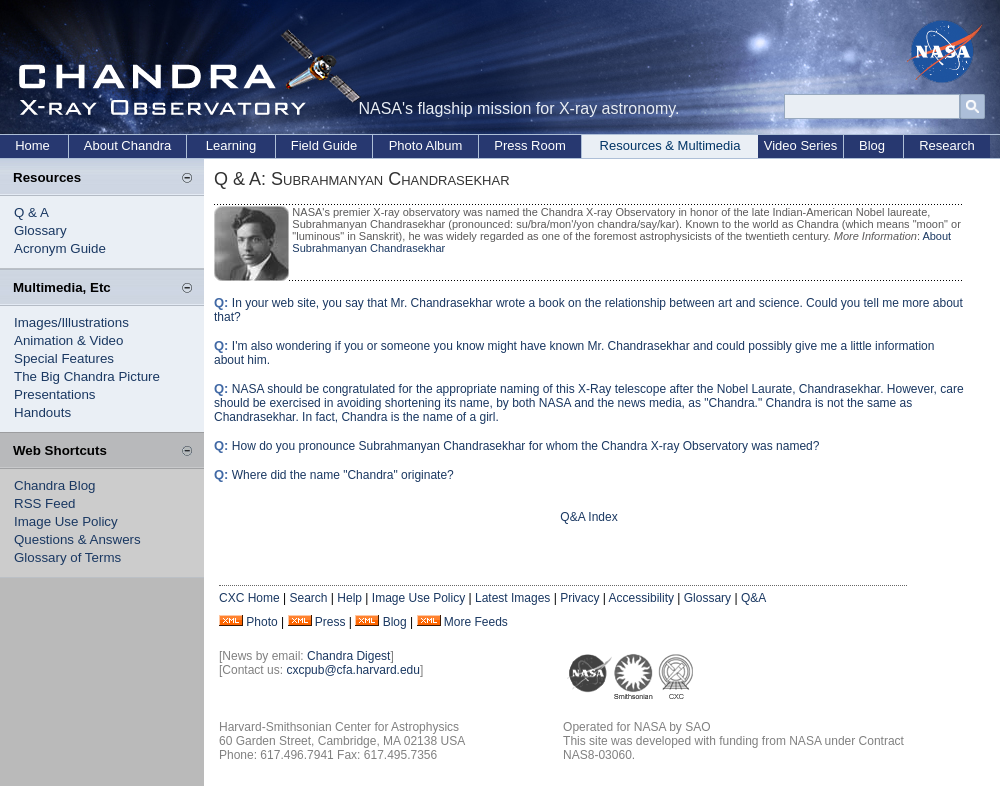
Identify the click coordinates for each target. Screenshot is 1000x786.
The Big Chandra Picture (87, 376)
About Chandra (127, 145)
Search (308, 598)
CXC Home (249, 598)
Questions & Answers (77, 539)
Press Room (530, 145)
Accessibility (641, 598)
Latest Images (512, 598)
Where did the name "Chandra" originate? (343, 475)
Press (330, 622)
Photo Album (426, 145)
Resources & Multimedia (670, 145)
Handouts (42, 412)
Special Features (64, 358)
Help (349, 598)
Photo (261, 622)
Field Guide (324, 145)
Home (32, 145)
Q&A (753, 598)
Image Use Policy (66, 521)
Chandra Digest (348, 656)
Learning (231, 145)
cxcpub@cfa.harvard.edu (353, 670)
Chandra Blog (55, 485)
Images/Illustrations (71, 322)
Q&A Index (588, 517)
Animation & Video (68, 340)
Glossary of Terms (67, 557)
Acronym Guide (60, 248)
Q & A (31, 212)
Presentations (55, 394)
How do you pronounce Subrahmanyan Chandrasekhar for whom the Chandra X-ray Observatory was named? (526, 446)
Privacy (579, 598)
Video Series (800, 145)
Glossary (40, 230)
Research (947, 145)
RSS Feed (45, 503)
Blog (872, 145)
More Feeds (476, 622)
